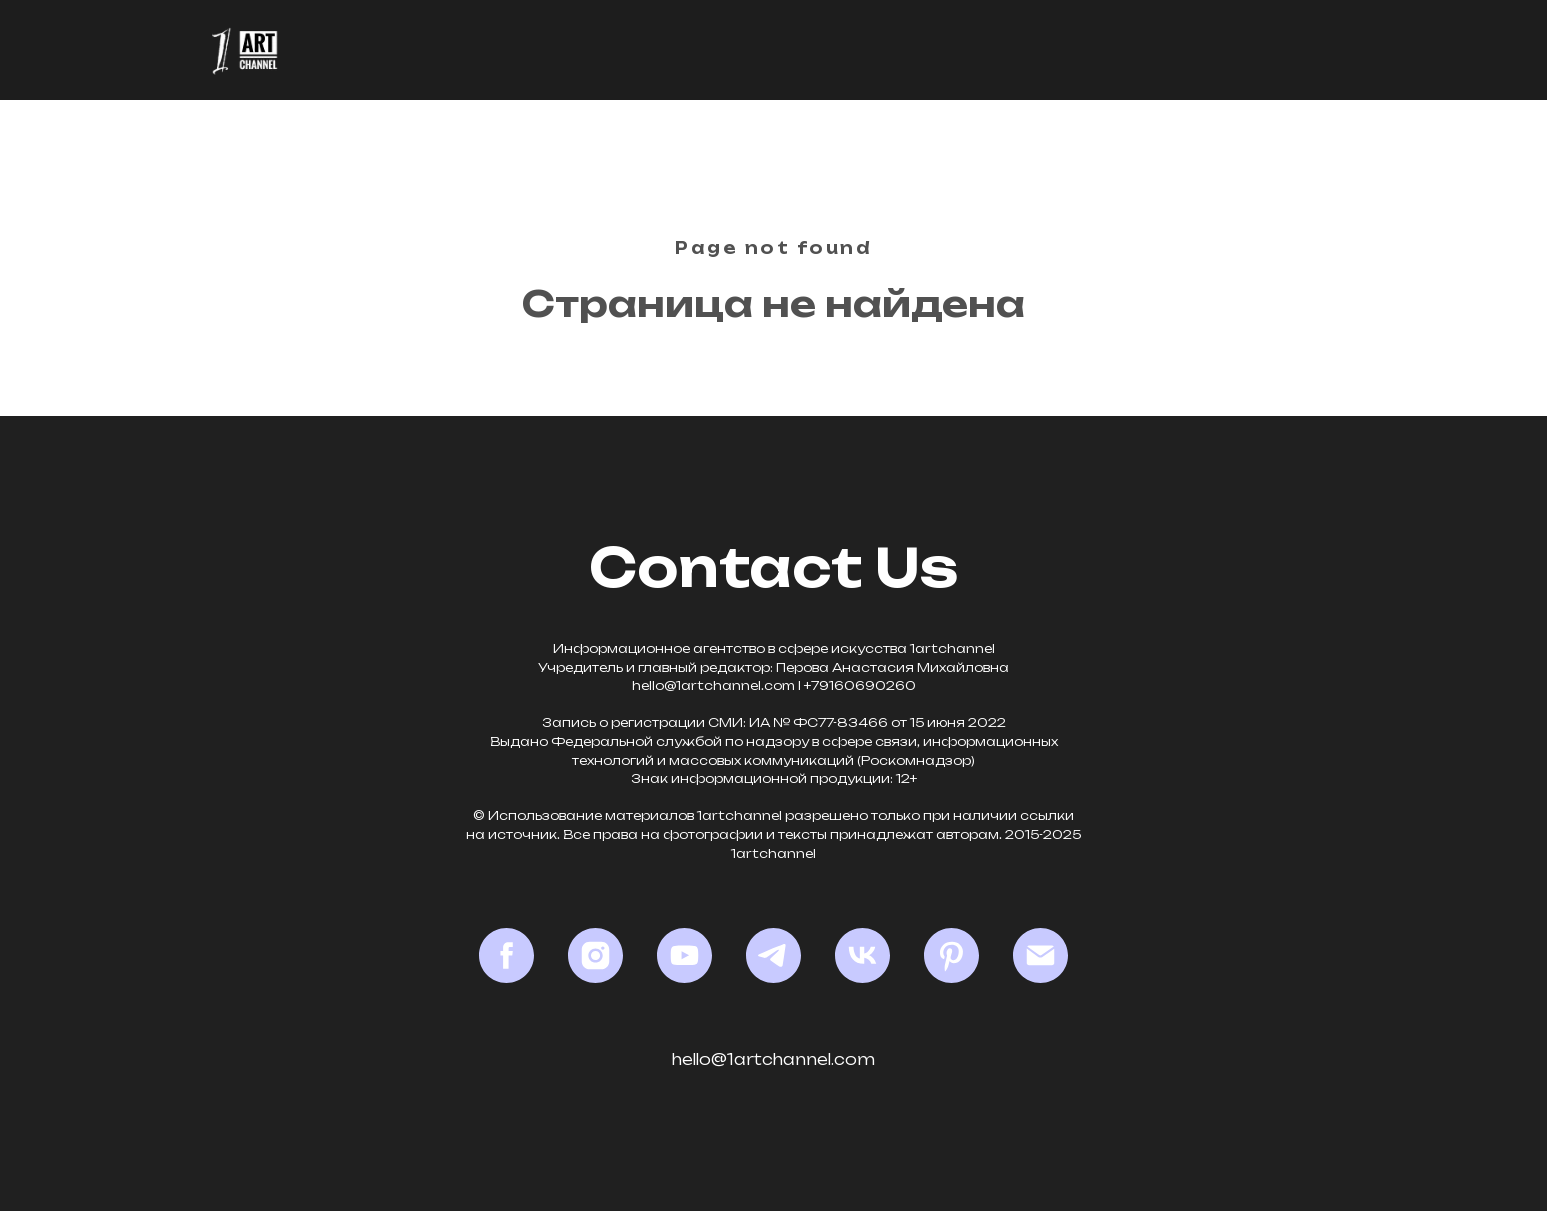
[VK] (862, 955)
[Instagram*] (595, 955)
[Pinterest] (951, 955)
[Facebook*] (506, 955)
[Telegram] (773, 955)
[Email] (1040, 955)
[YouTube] (684, 955)
